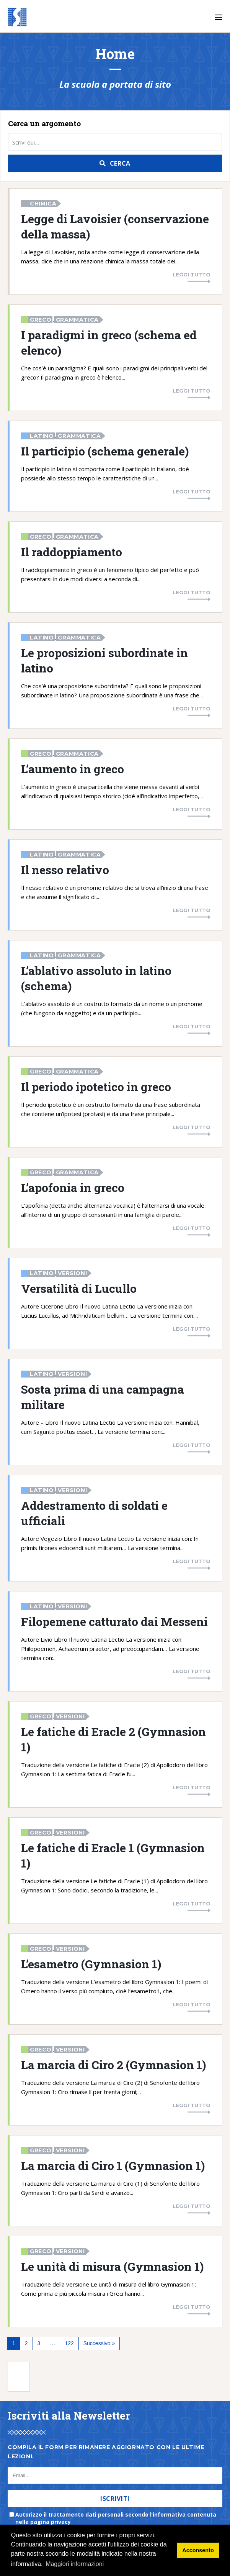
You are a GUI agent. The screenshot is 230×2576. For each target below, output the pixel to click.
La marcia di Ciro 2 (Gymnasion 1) (113, 2064)
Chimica (43, 203)
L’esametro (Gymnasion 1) (91, 1963)
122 (69, 2343)
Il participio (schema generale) (105, 451)
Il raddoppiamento (71, 551)
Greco (41, 319)
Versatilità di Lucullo (79, 1288)
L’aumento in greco (72, 768)
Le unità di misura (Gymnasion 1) (112, 2266)
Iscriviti (115, 2498)
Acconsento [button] (198, 2550)
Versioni (72, 1273)
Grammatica (77, 319)
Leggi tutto (191, 274)
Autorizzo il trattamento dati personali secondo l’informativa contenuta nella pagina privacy (115, 2518)
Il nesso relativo (65, 869)
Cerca (120, 163)
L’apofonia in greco (72, 1187)
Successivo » (99, 2343)
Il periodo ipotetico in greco (96, 1086)
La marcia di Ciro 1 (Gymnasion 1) (113, 2165)
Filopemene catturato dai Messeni (114, 1621)
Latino (42, 435)
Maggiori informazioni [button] (75, 2564)
